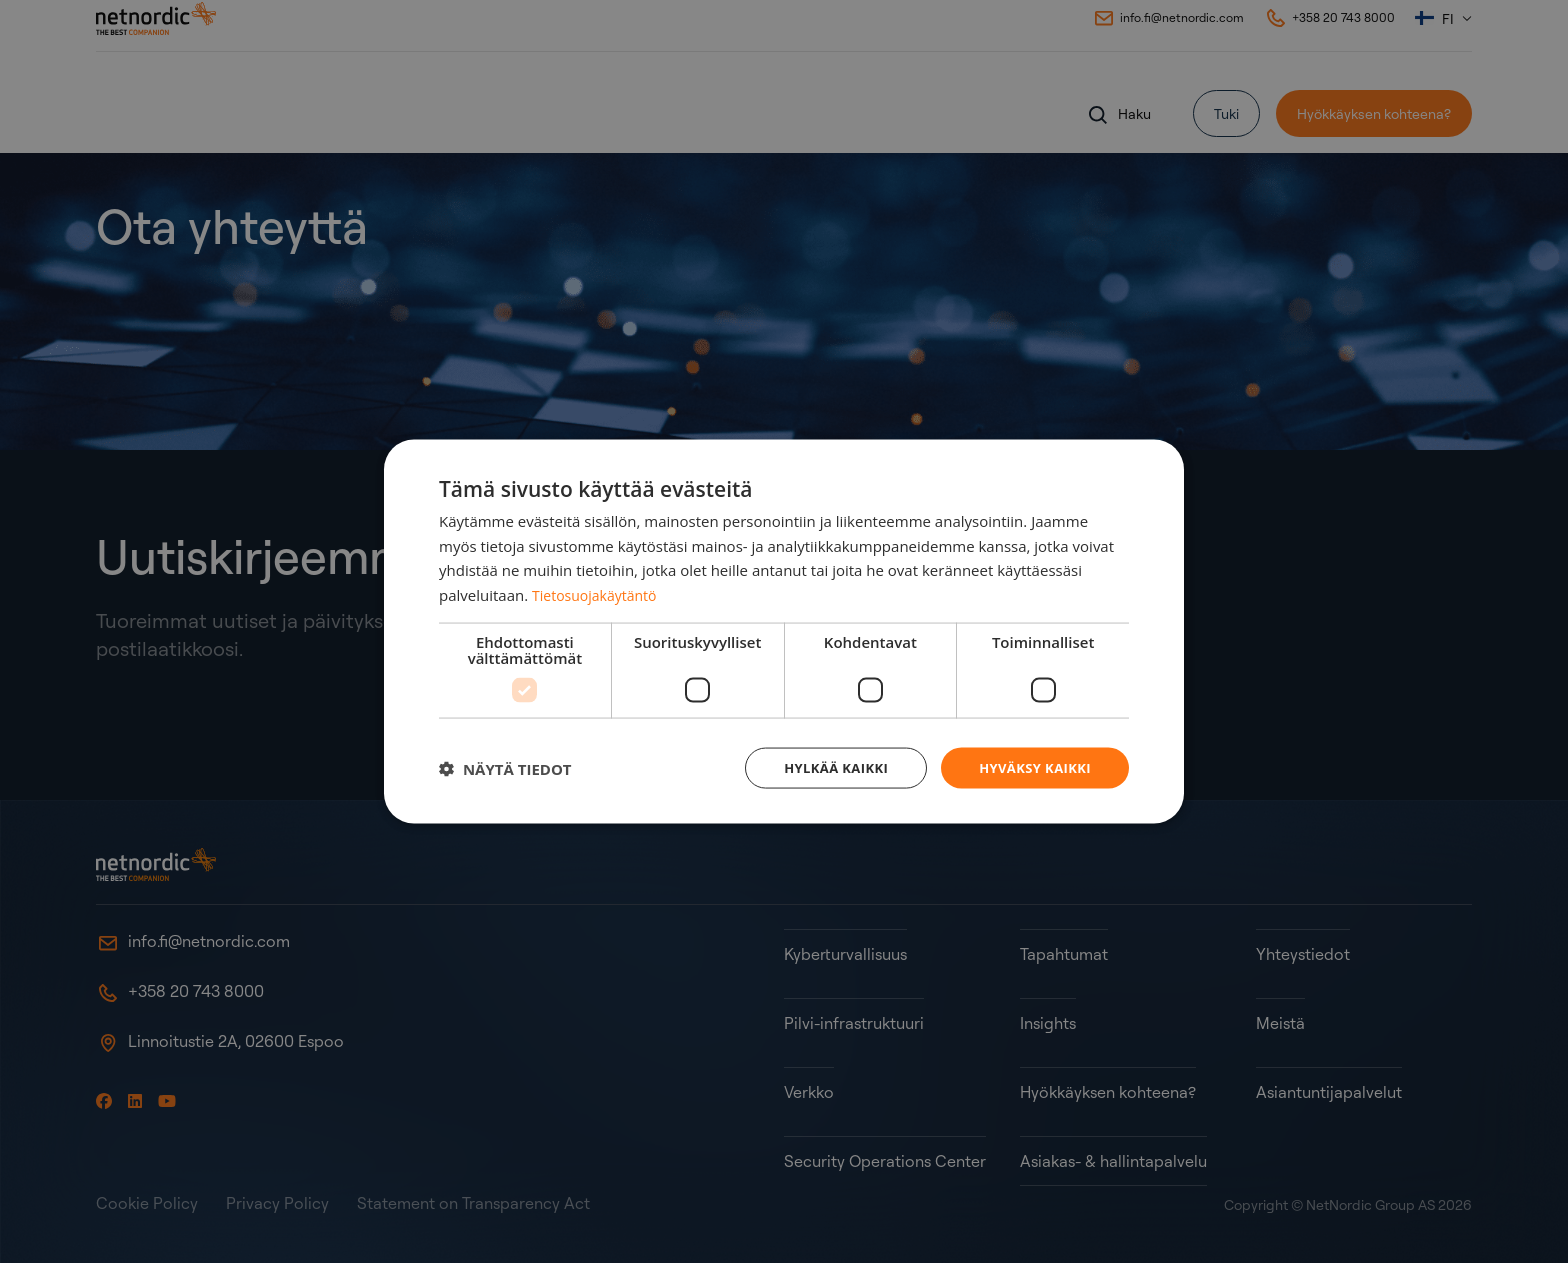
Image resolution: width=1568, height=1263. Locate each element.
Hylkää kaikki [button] (824, 767)
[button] (505, 768)
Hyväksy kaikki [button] (1031, 767)
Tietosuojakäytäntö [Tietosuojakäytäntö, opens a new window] (598, 593)
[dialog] (784, 631)
